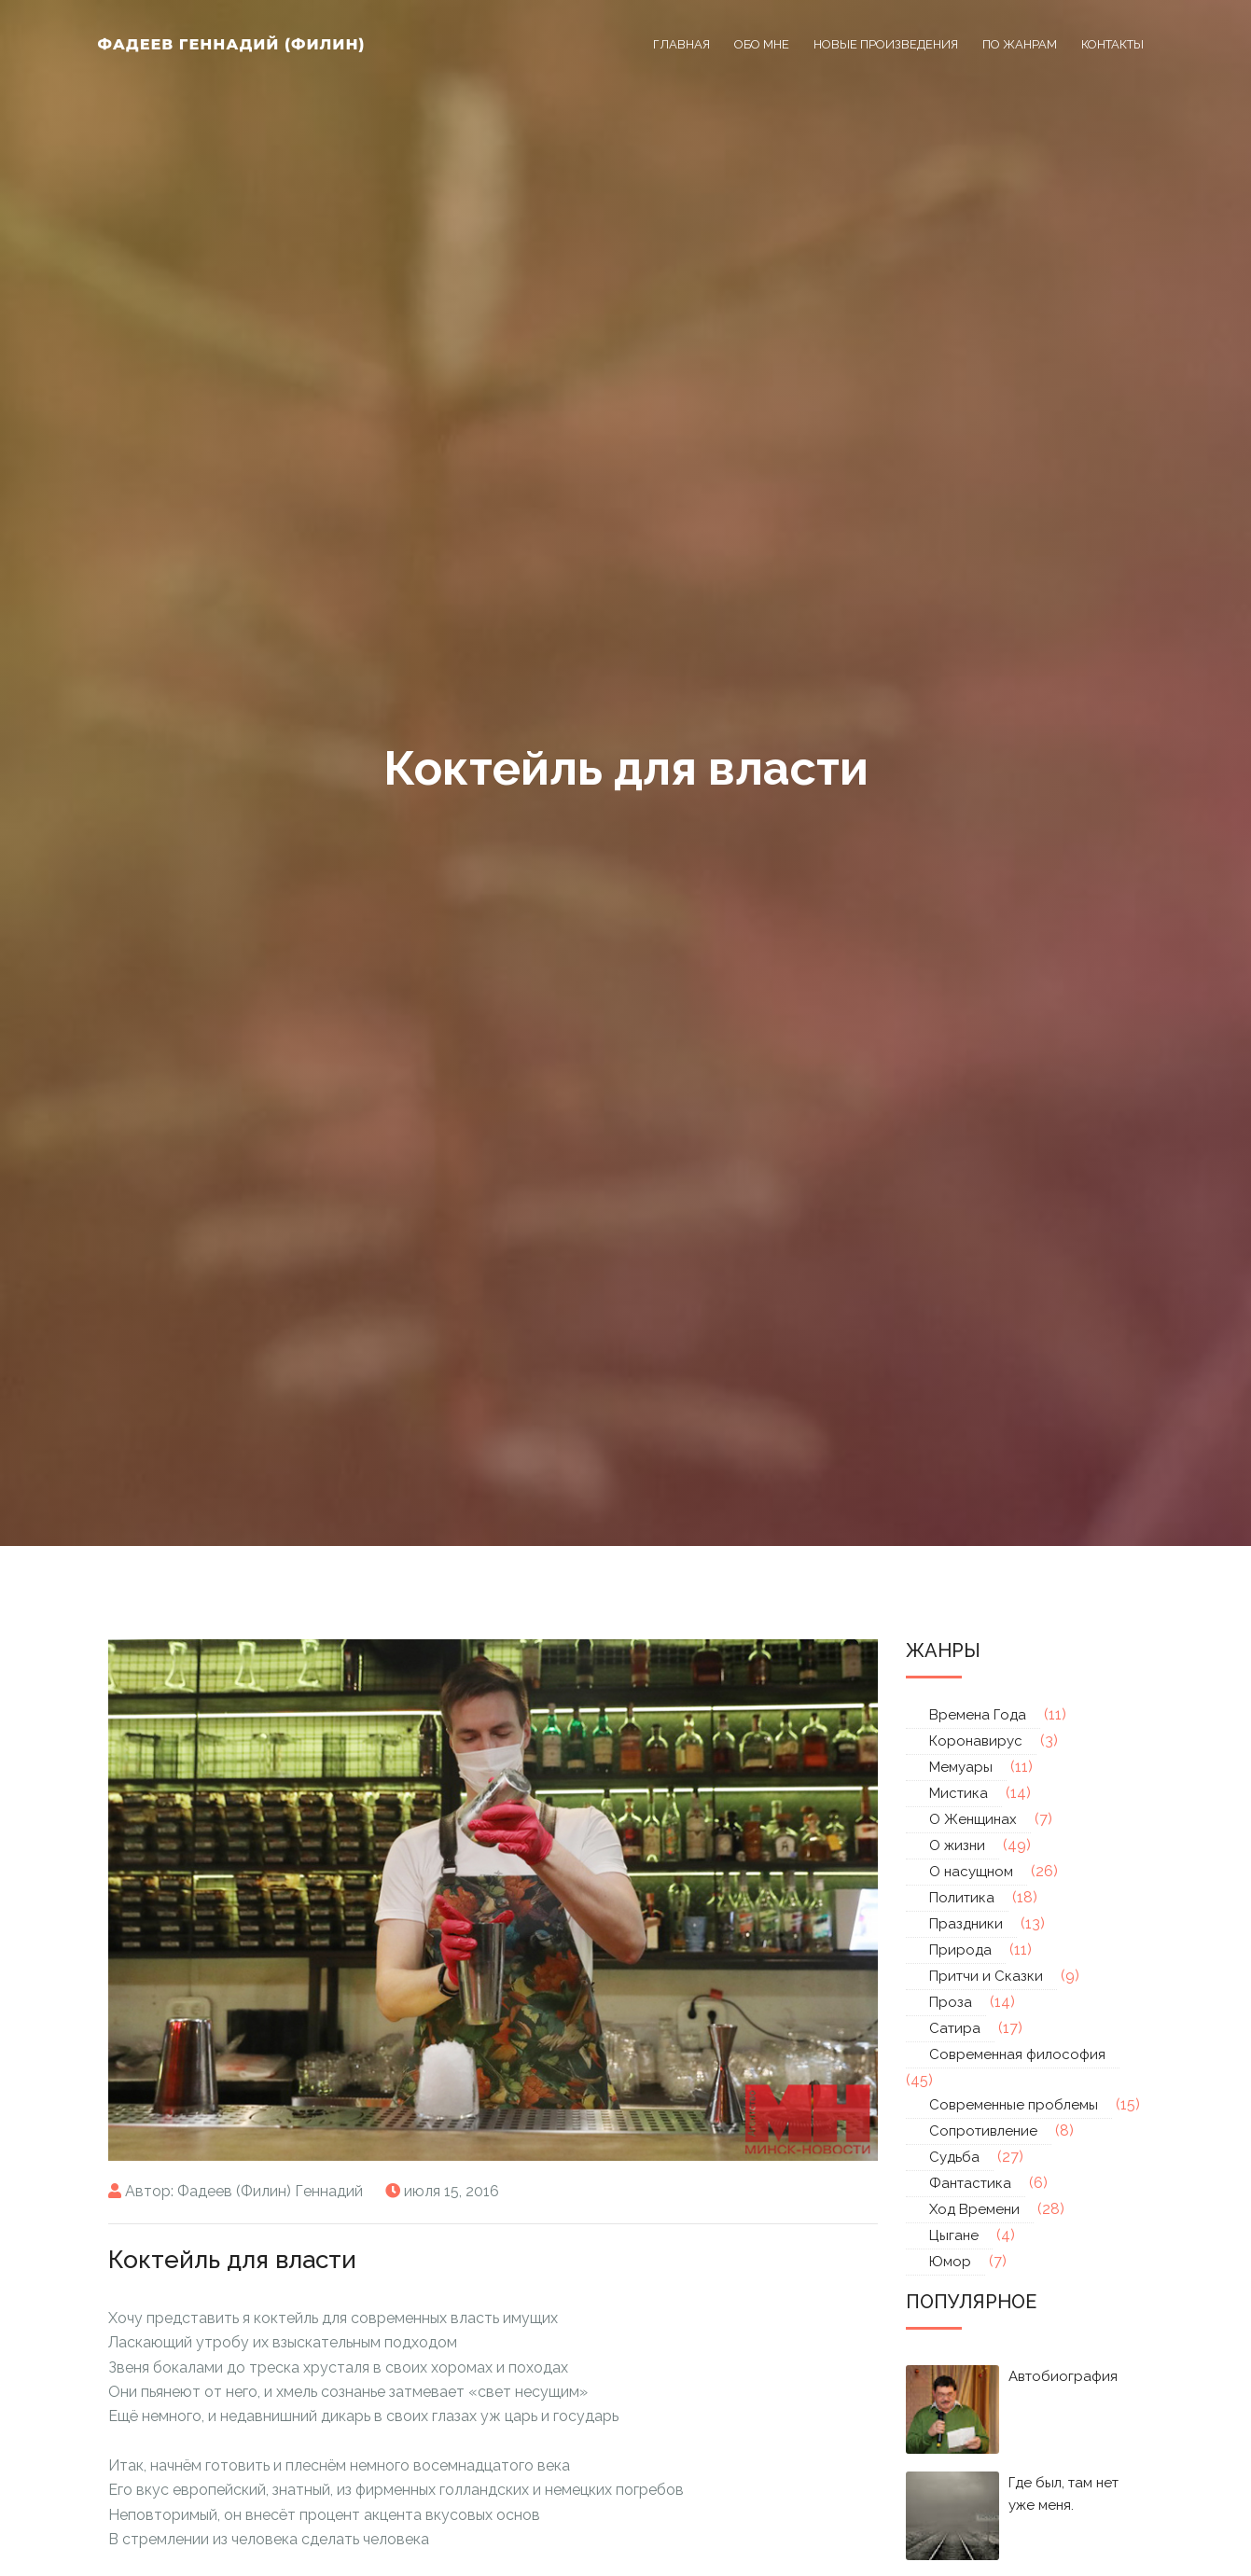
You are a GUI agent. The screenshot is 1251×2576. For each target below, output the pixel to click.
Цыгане (954, 2235)
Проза (950, 2002)
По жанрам (1019, 44)
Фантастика (970, 2183)
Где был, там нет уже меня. (1063, 2493)
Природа (960, 1950)
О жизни (957, 1845)
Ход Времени (974, 2209)
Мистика (958, 1793)
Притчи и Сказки (986, 1976)
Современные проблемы (1013, 2104)
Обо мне (761, 44)
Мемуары (961, 1767)
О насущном (971, 1871)
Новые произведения (885, 44)
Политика (961, 1897)
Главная (681, 44)
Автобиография (1063, 2376)
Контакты (1112, 44)
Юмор (950, 2261)
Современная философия (1017, 2054)
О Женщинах (973, 1819)
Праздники (966, 1923)
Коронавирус (975, 1741)
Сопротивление (983, 2131)
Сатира (954, 2028)
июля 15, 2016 (451, 2191)
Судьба (954, 2157)
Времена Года (977, 1714)
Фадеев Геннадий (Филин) (232, 44)
